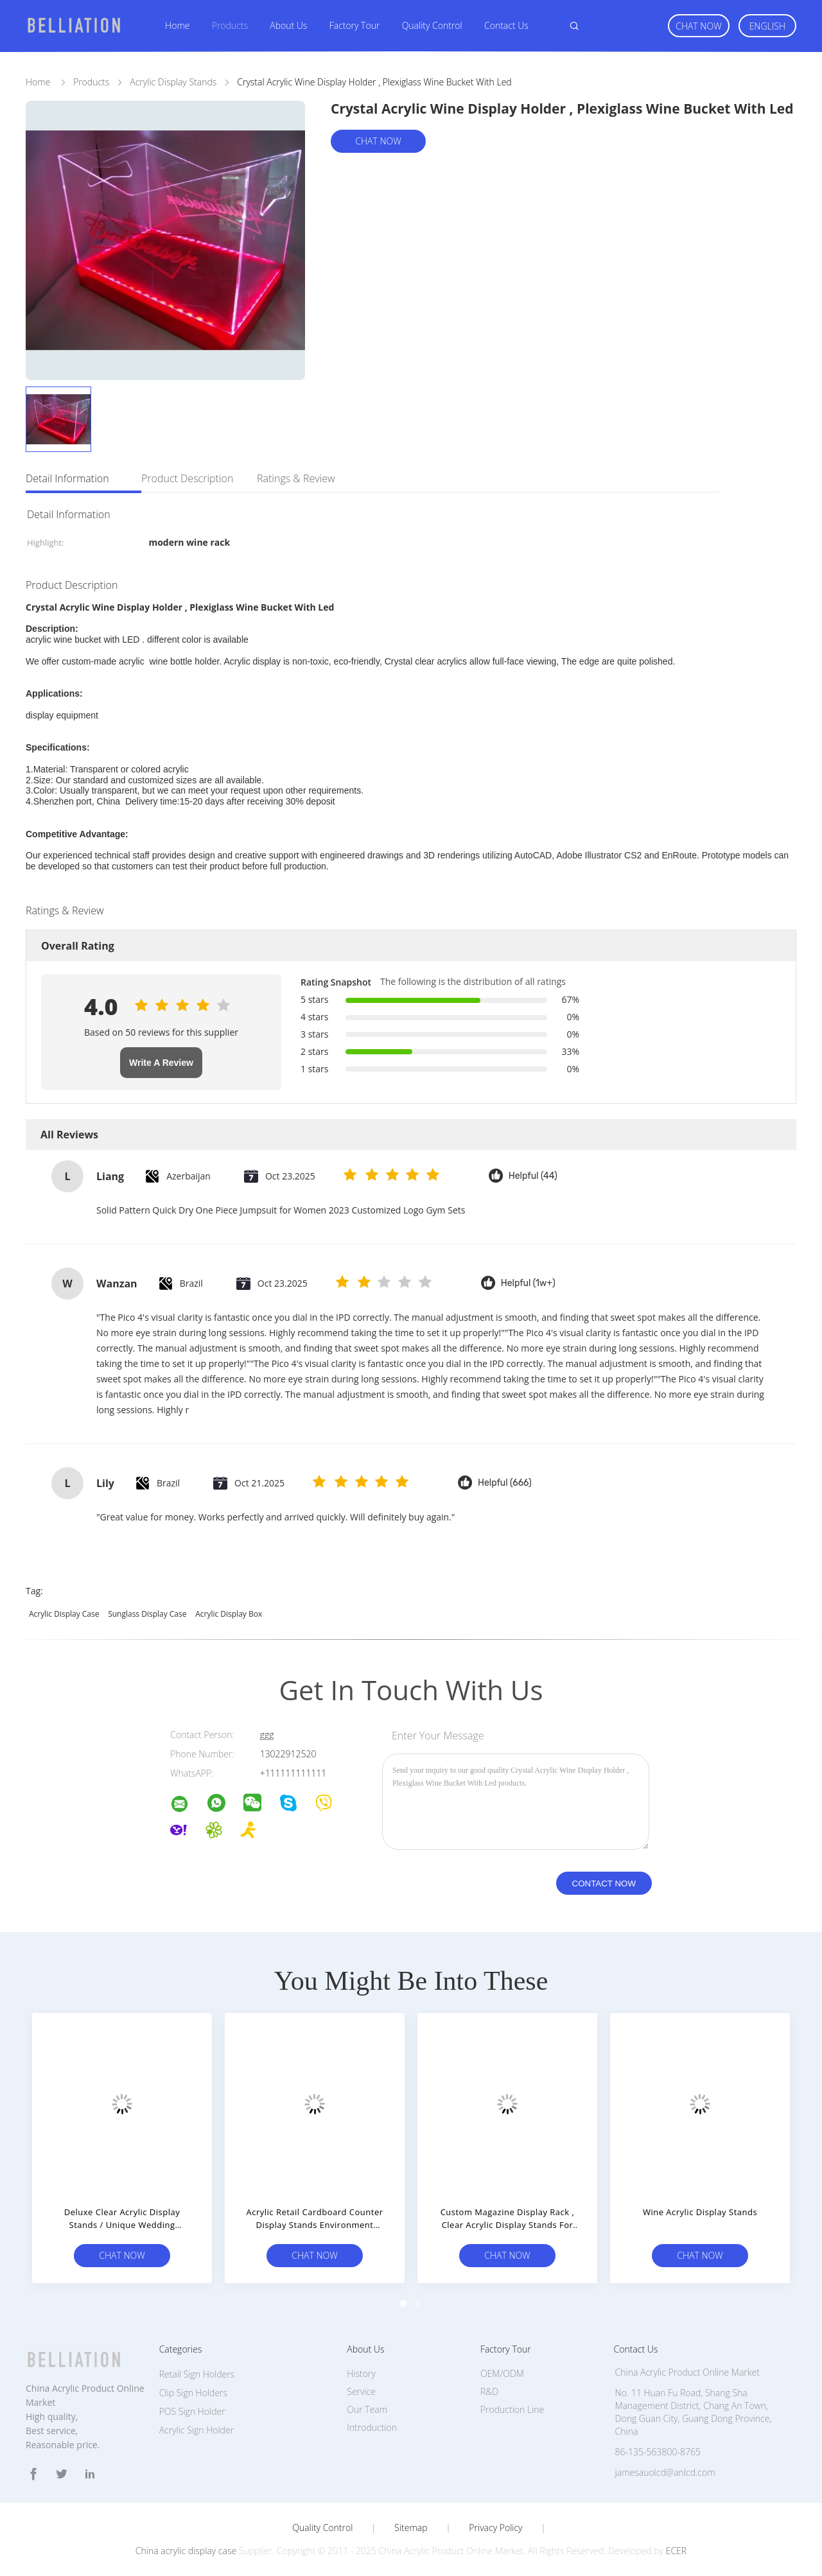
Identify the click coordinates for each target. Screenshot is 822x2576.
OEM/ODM (502, 2373)
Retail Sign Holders (197, 2374)
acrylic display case (64, 1613)
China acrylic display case (186, 2551)
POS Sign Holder (192, 2411)
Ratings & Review (296, 478)
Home (177, 25)
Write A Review (161, 1062)
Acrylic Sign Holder (196, 2430)
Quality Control (432, 25)
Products (230, 25)
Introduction (372, 2427)
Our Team (367, 2409)
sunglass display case (147, 1613)
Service (361, 2391)
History (361, 2373)
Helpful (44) (533, 1176)
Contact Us (506, 25)
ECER (676, 2551)
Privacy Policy (495, 2527)
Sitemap (410, 2527)
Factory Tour (354, 25)
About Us (288, 25)
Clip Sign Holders (193, 2393)
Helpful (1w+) (528, 1283)
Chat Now (698, 26)
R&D (489, 2391)
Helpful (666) (505, 1482)
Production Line (512, 2409)
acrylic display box (228, 1613)
